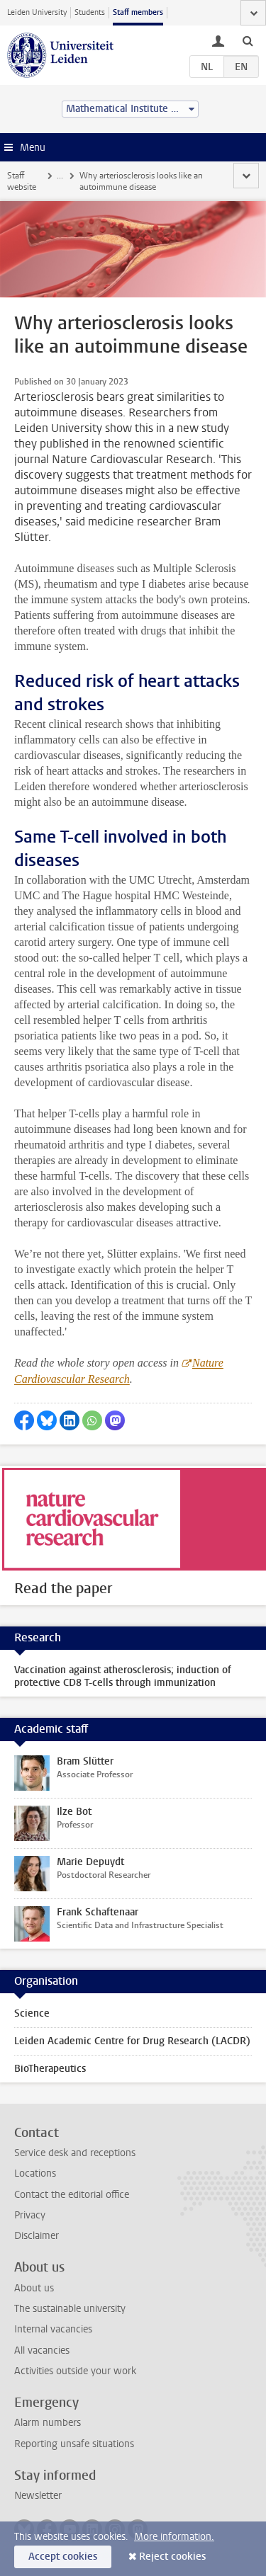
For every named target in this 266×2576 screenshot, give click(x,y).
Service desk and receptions (74, 2153)
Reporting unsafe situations (74, 2444)
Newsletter (38, 2495)
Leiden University (37, 12)
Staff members (138, 12)
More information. (174, 2536)
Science (32, 2013)
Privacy (29, 2215)
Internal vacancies (53, 2329)
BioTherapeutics (50, 2068)
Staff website (21, 181)
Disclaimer (36, 2235)
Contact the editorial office (71, 2194)
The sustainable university (70, 2308)
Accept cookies (62, 2556)
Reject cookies (172, 2556)
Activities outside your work (75, 2371)
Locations (35, 2173)
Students (89, 12)
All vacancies (42, 2350)
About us (34, 2288)
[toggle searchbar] (247, 40)
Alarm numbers (47, 2422)
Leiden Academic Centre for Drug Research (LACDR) (132, 2041)
